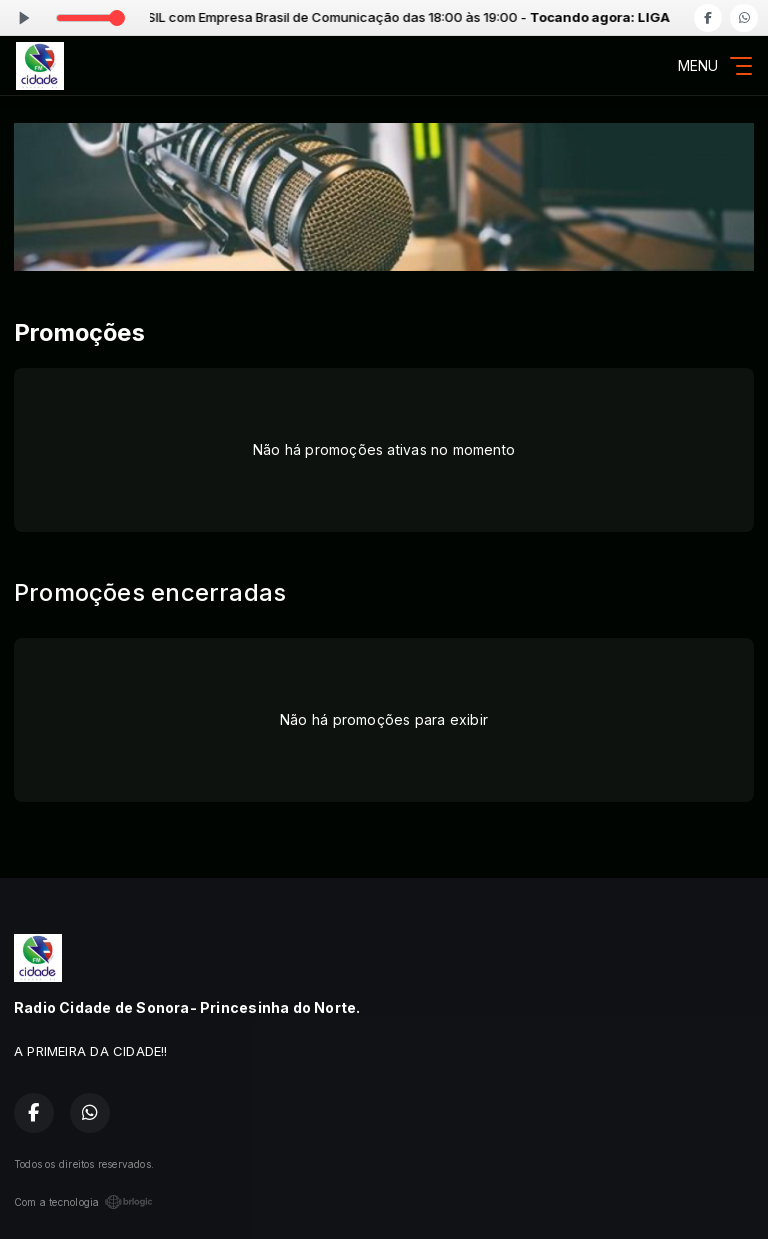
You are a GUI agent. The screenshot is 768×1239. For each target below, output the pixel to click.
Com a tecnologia (83, 1202)
